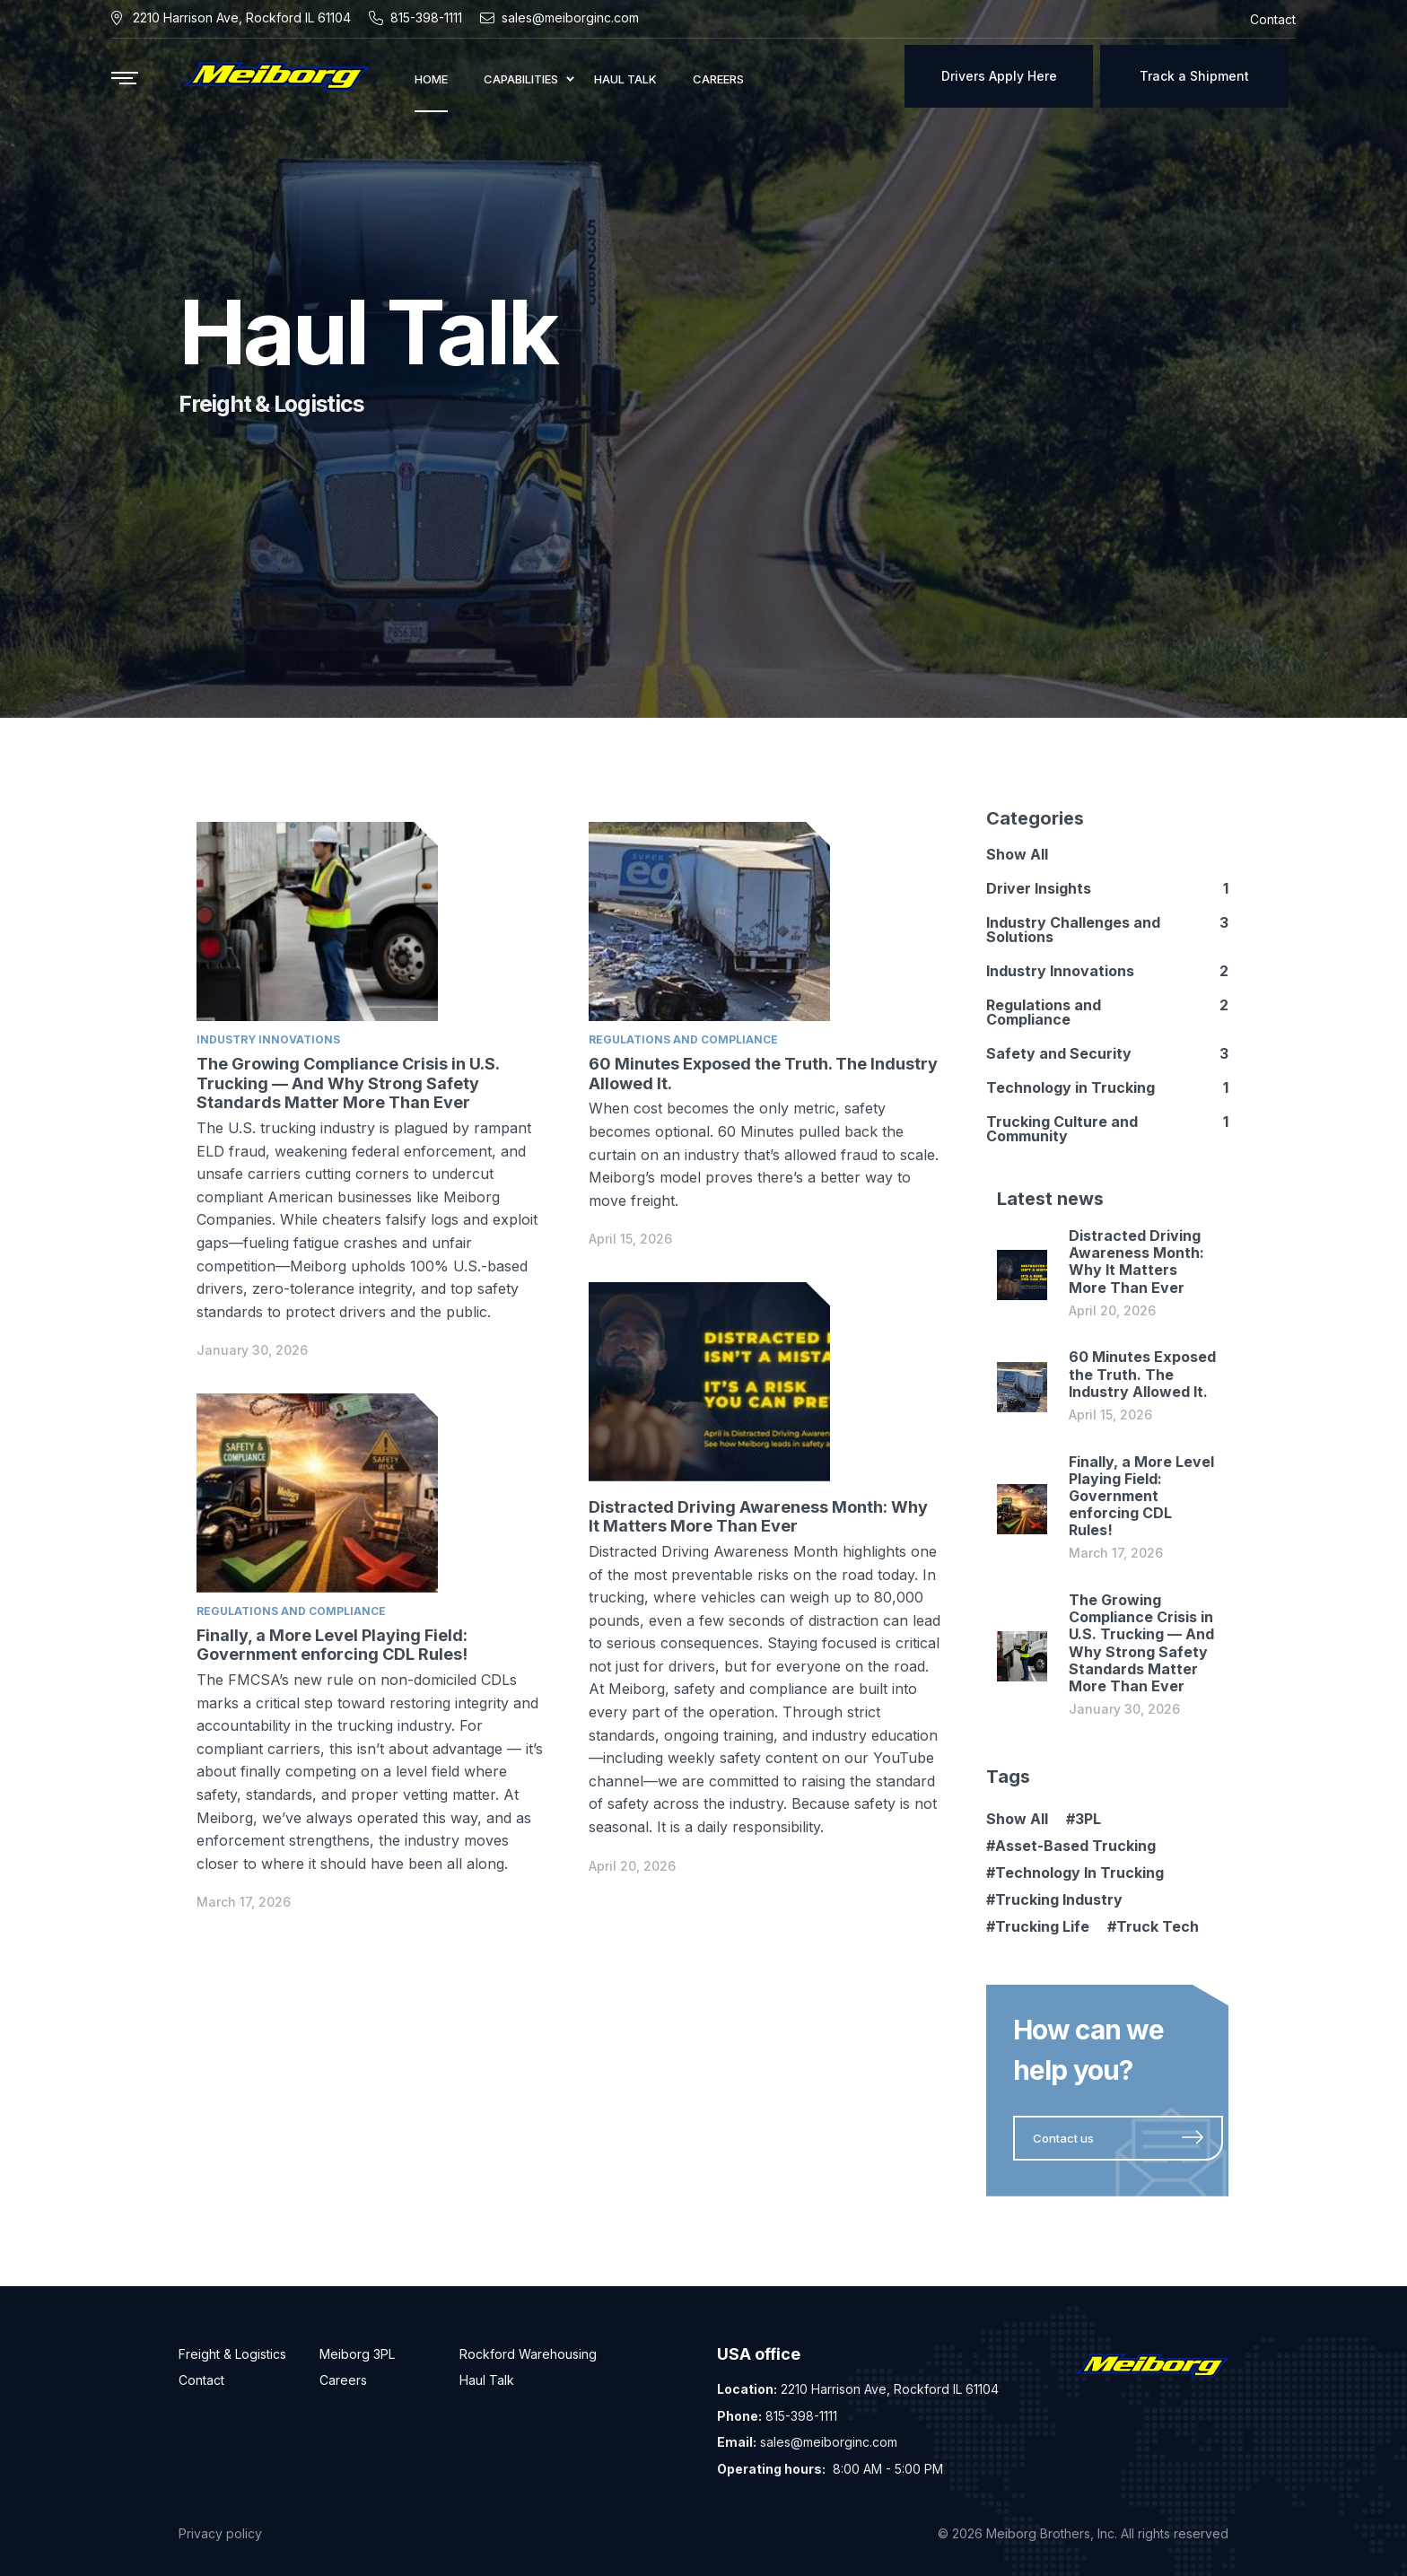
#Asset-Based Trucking (1071, 1846)
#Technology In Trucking (1075, 1873)
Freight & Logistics (232, 2354)
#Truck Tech (1153, 1926)
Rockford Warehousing (528, 2354)
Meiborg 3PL (357, 2354)
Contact (201, 2380)
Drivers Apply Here (999, 75)
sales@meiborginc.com (570, 17)
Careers (343, 2380)
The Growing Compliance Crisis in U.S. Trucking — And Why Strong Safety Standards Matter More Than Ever (348, 1083)
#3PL (1083, 1819)
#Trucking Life (1037, 1926)
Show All (1017, 854)
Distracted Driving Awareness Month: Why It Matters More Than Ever (758, 1517)
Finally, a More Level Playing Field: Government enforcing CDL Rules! (332, 1645)
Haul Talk (486, 2380)
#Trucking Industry (1054, 1899)
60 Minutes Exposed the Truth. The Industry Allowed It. (1142, 1374)
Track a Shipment (1194, 75)
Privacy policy (220, 2533)
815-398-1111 (426, 17)
